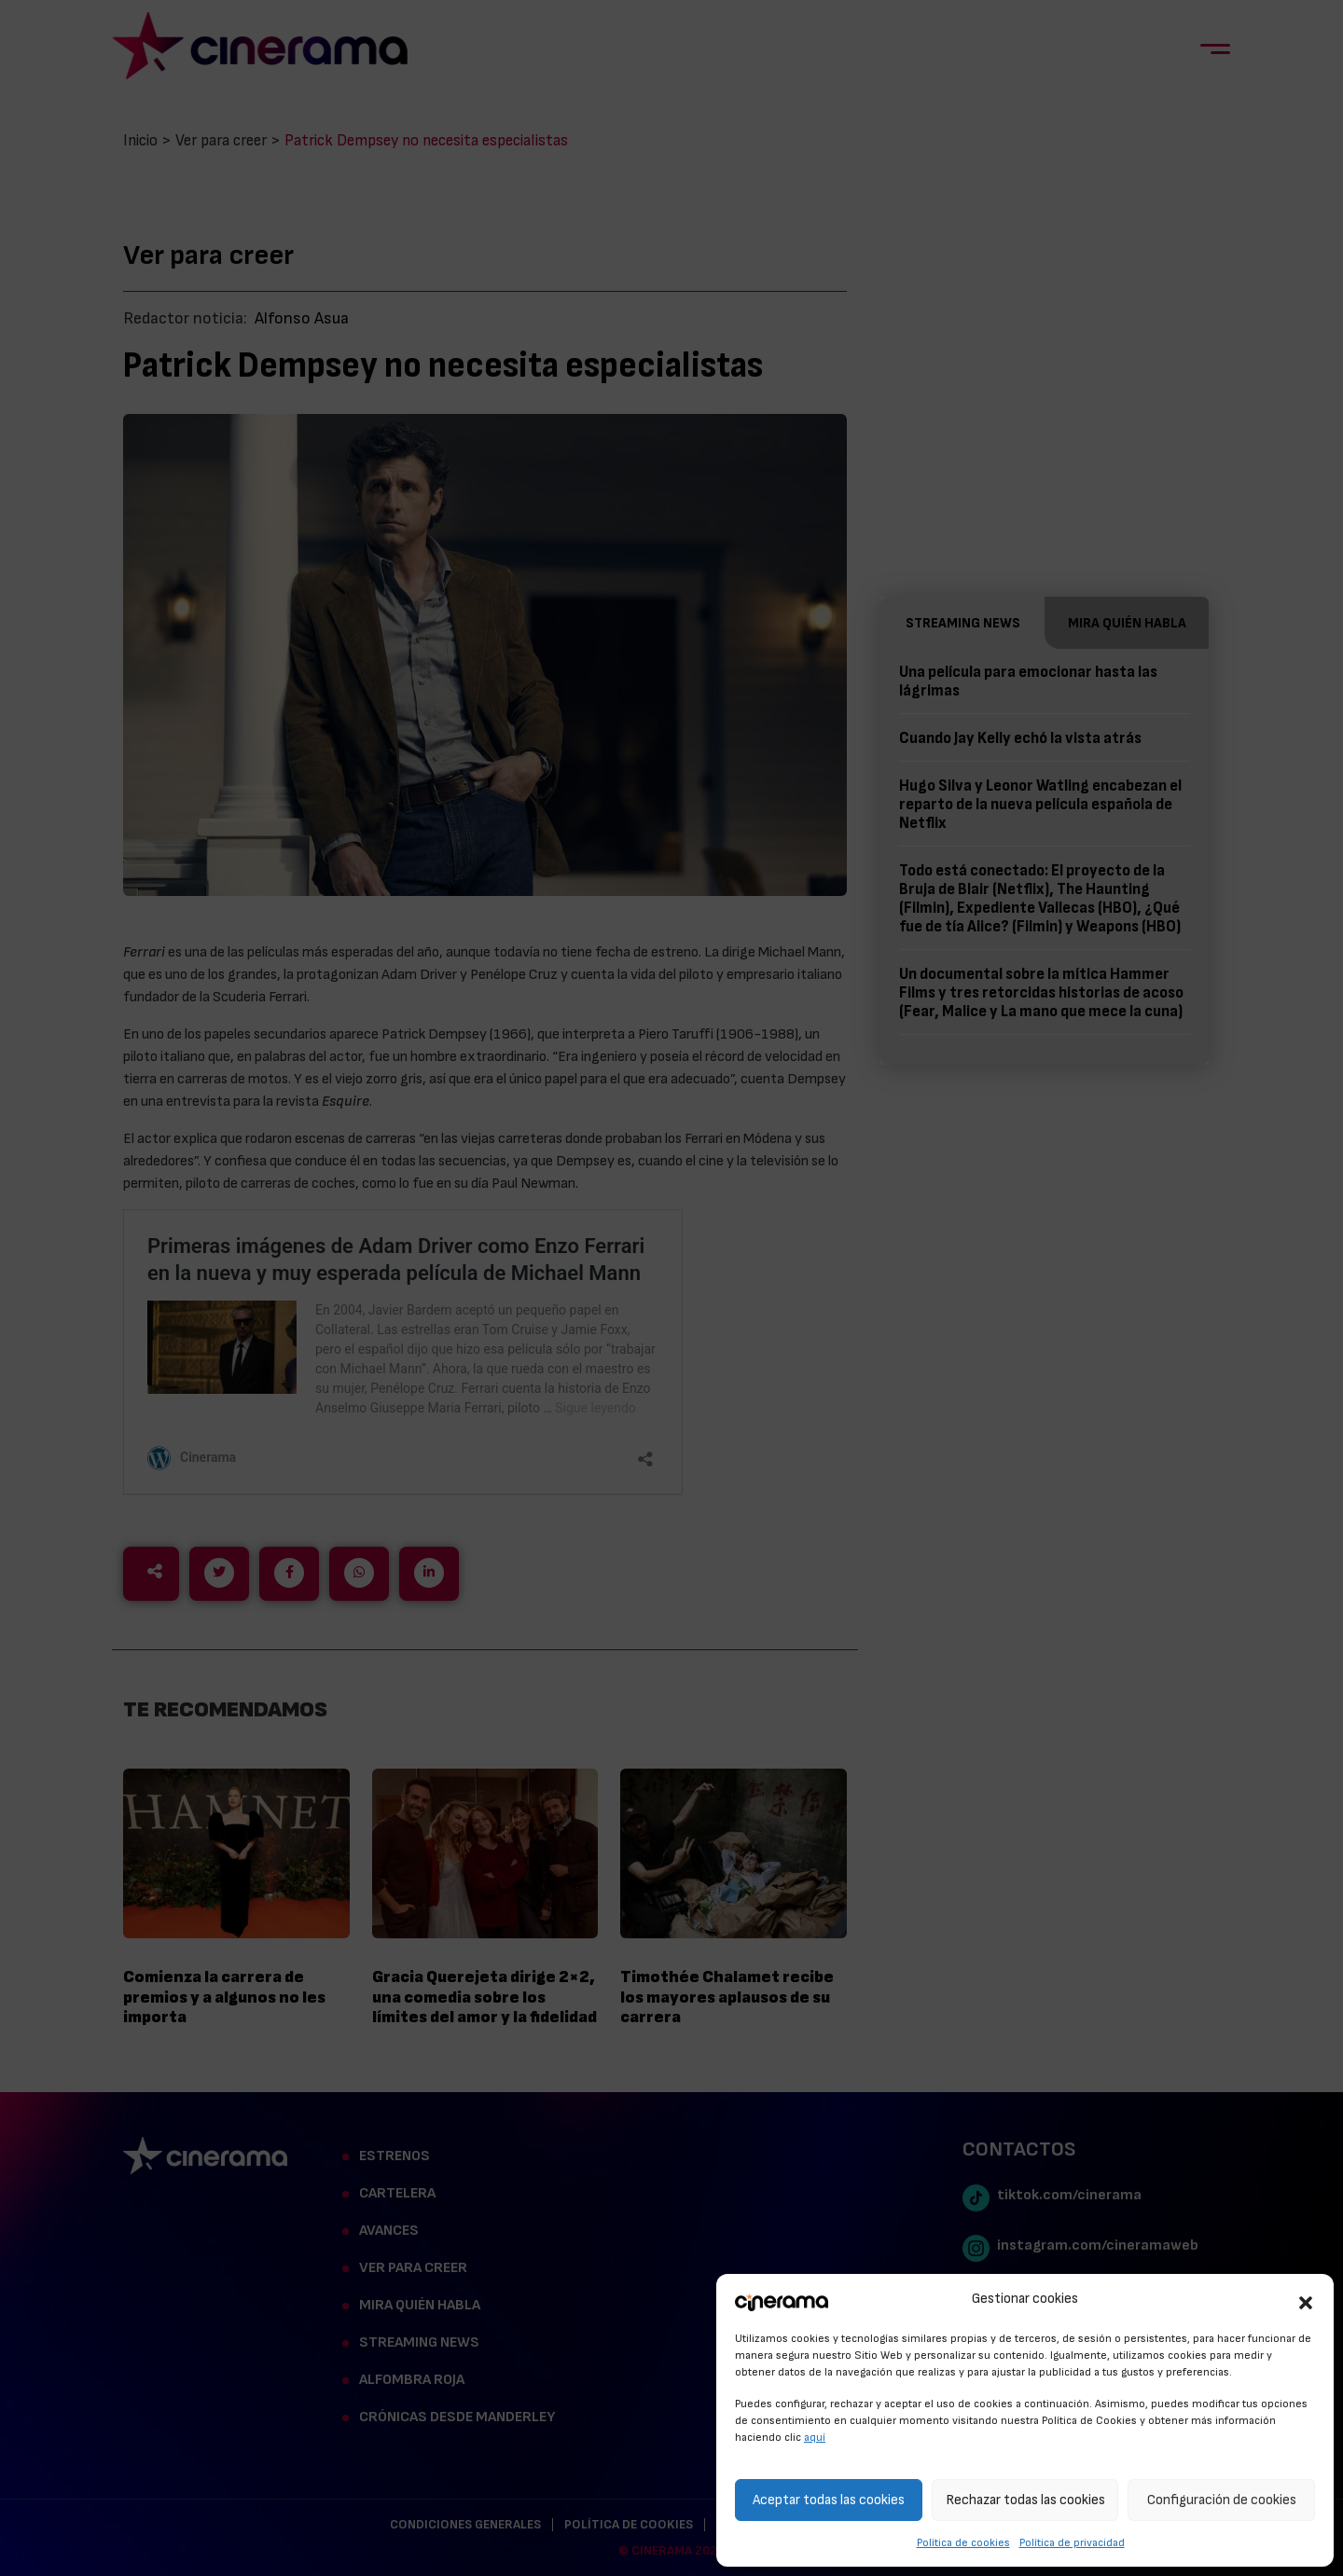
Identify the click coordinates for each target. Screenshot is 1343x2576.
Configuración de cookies (1221, 2500)
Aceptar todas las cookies (829, 2500)
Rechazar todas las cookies (1025, 2500)
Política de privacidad (1072, 2542)
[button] (1305, 2300)
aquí (814, 2437)
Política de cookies (963, 2542)
